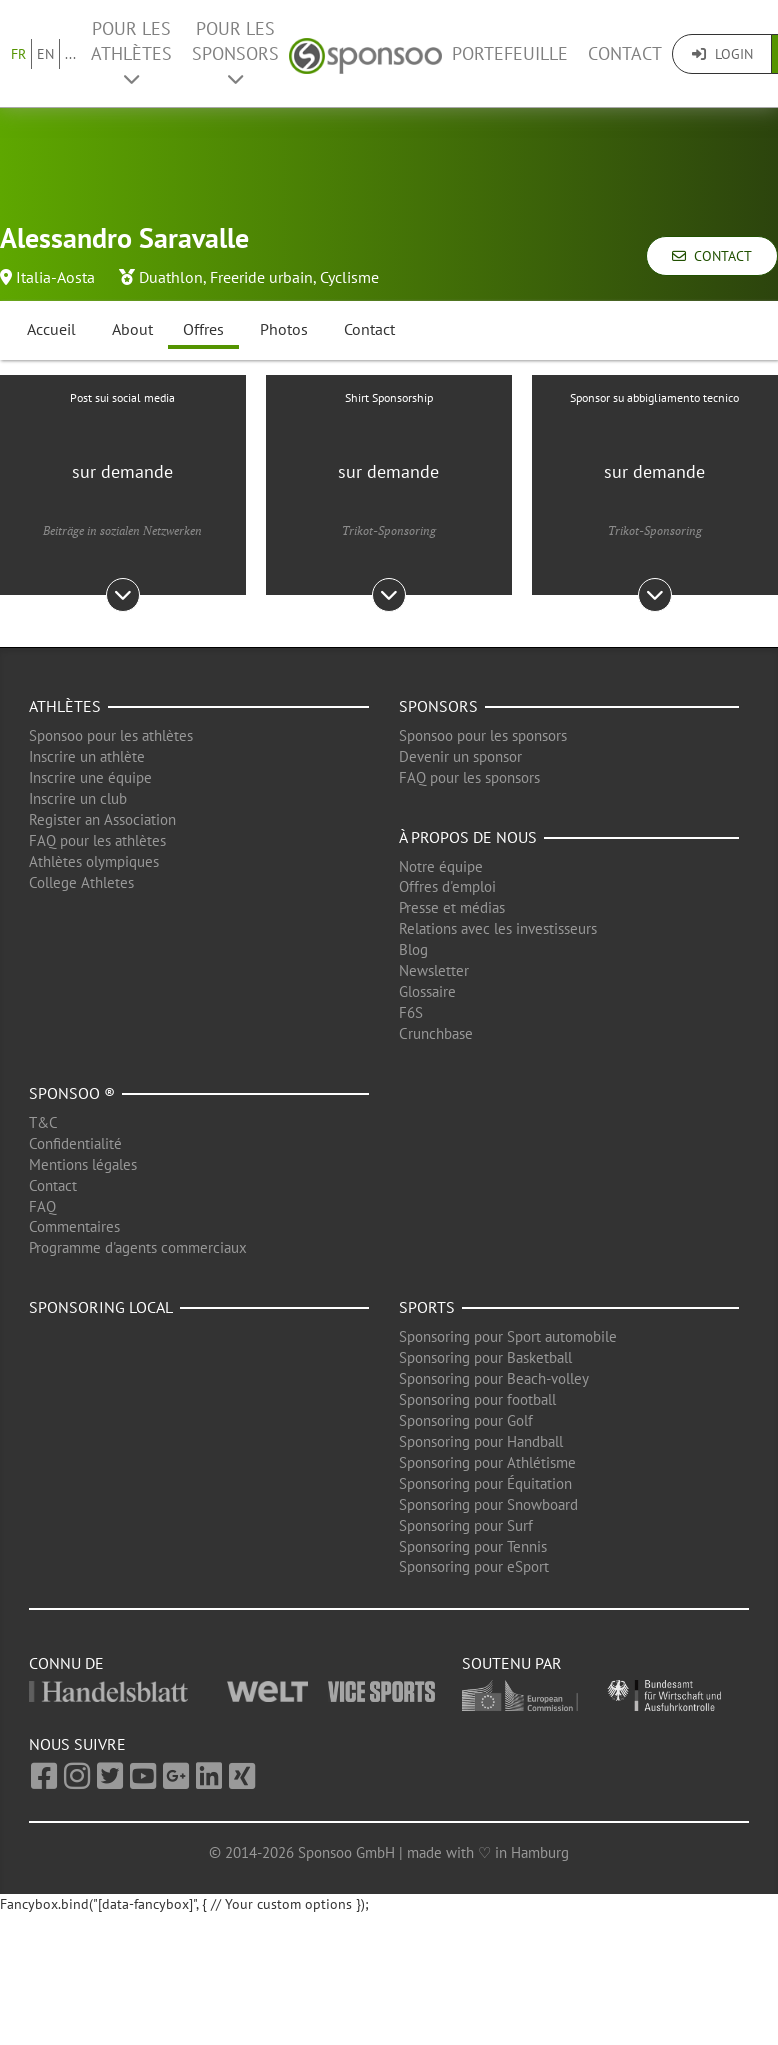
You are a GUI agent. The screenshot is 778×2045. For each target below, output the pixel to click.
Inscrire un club (78, 798)
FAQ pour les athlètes (97, 840)
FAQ (42, 1206)
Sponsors (438, 706)
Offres (203, 329)
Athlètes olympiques (94, 861)
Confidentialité (75, 1143)
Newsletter (434, 970)
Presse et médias (452, 907)
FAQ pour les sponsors (469, 777)
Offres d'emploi (447, 886)
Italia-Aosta (55, 277)
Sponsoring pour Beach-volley (494, 1378)
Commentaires (74, 1226)
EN (45, 54)
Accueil (51, 329)
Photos (284, 329)
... (70, 54)
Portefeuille (510, 53)
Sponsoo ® (72, 1093)
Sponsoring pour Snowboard (488, 1504)
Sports (427, 1307)
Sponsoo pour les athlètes (111, 735)
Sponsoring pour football (477, 1399)
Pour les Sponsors (235, 52)
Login (722, 54)
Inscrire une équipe (90, 777)
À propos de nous (468, 837)
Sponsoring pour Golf (466, 1420)
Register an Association (102, 819)
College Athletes (81, 882)
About (132, 329)
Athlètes (65, 706)
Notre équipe (441, 866)
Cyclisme (349, 277)
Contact (625, 53)
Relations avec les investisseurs (498, 928)
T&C (43, 1122)
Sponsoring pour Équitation (485, 1483)
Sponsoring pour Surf (466, 1525)
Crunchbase (436, 1033)
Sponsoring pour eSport (474, 1566)
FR (18, 54)
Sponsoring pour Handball (481, 1441)
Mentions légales (83, 1164)
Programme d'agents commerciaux (138, 1247)
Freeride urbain (261, 277)
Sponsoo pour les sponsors (483, 735)
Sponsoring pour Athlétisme (487, 1462)
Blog (413, 949)
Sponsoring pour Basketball (485, 1357)
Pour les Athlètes (131, 52)
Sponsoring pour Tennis (473, 1546)
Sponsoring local (101, 1307)
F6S (411, 1012)
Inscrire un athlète (87, 756)
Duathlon (171, 277)
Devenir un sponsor (460, 756)
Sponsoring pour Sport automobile (508, 1336)
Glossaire (427, 991)
